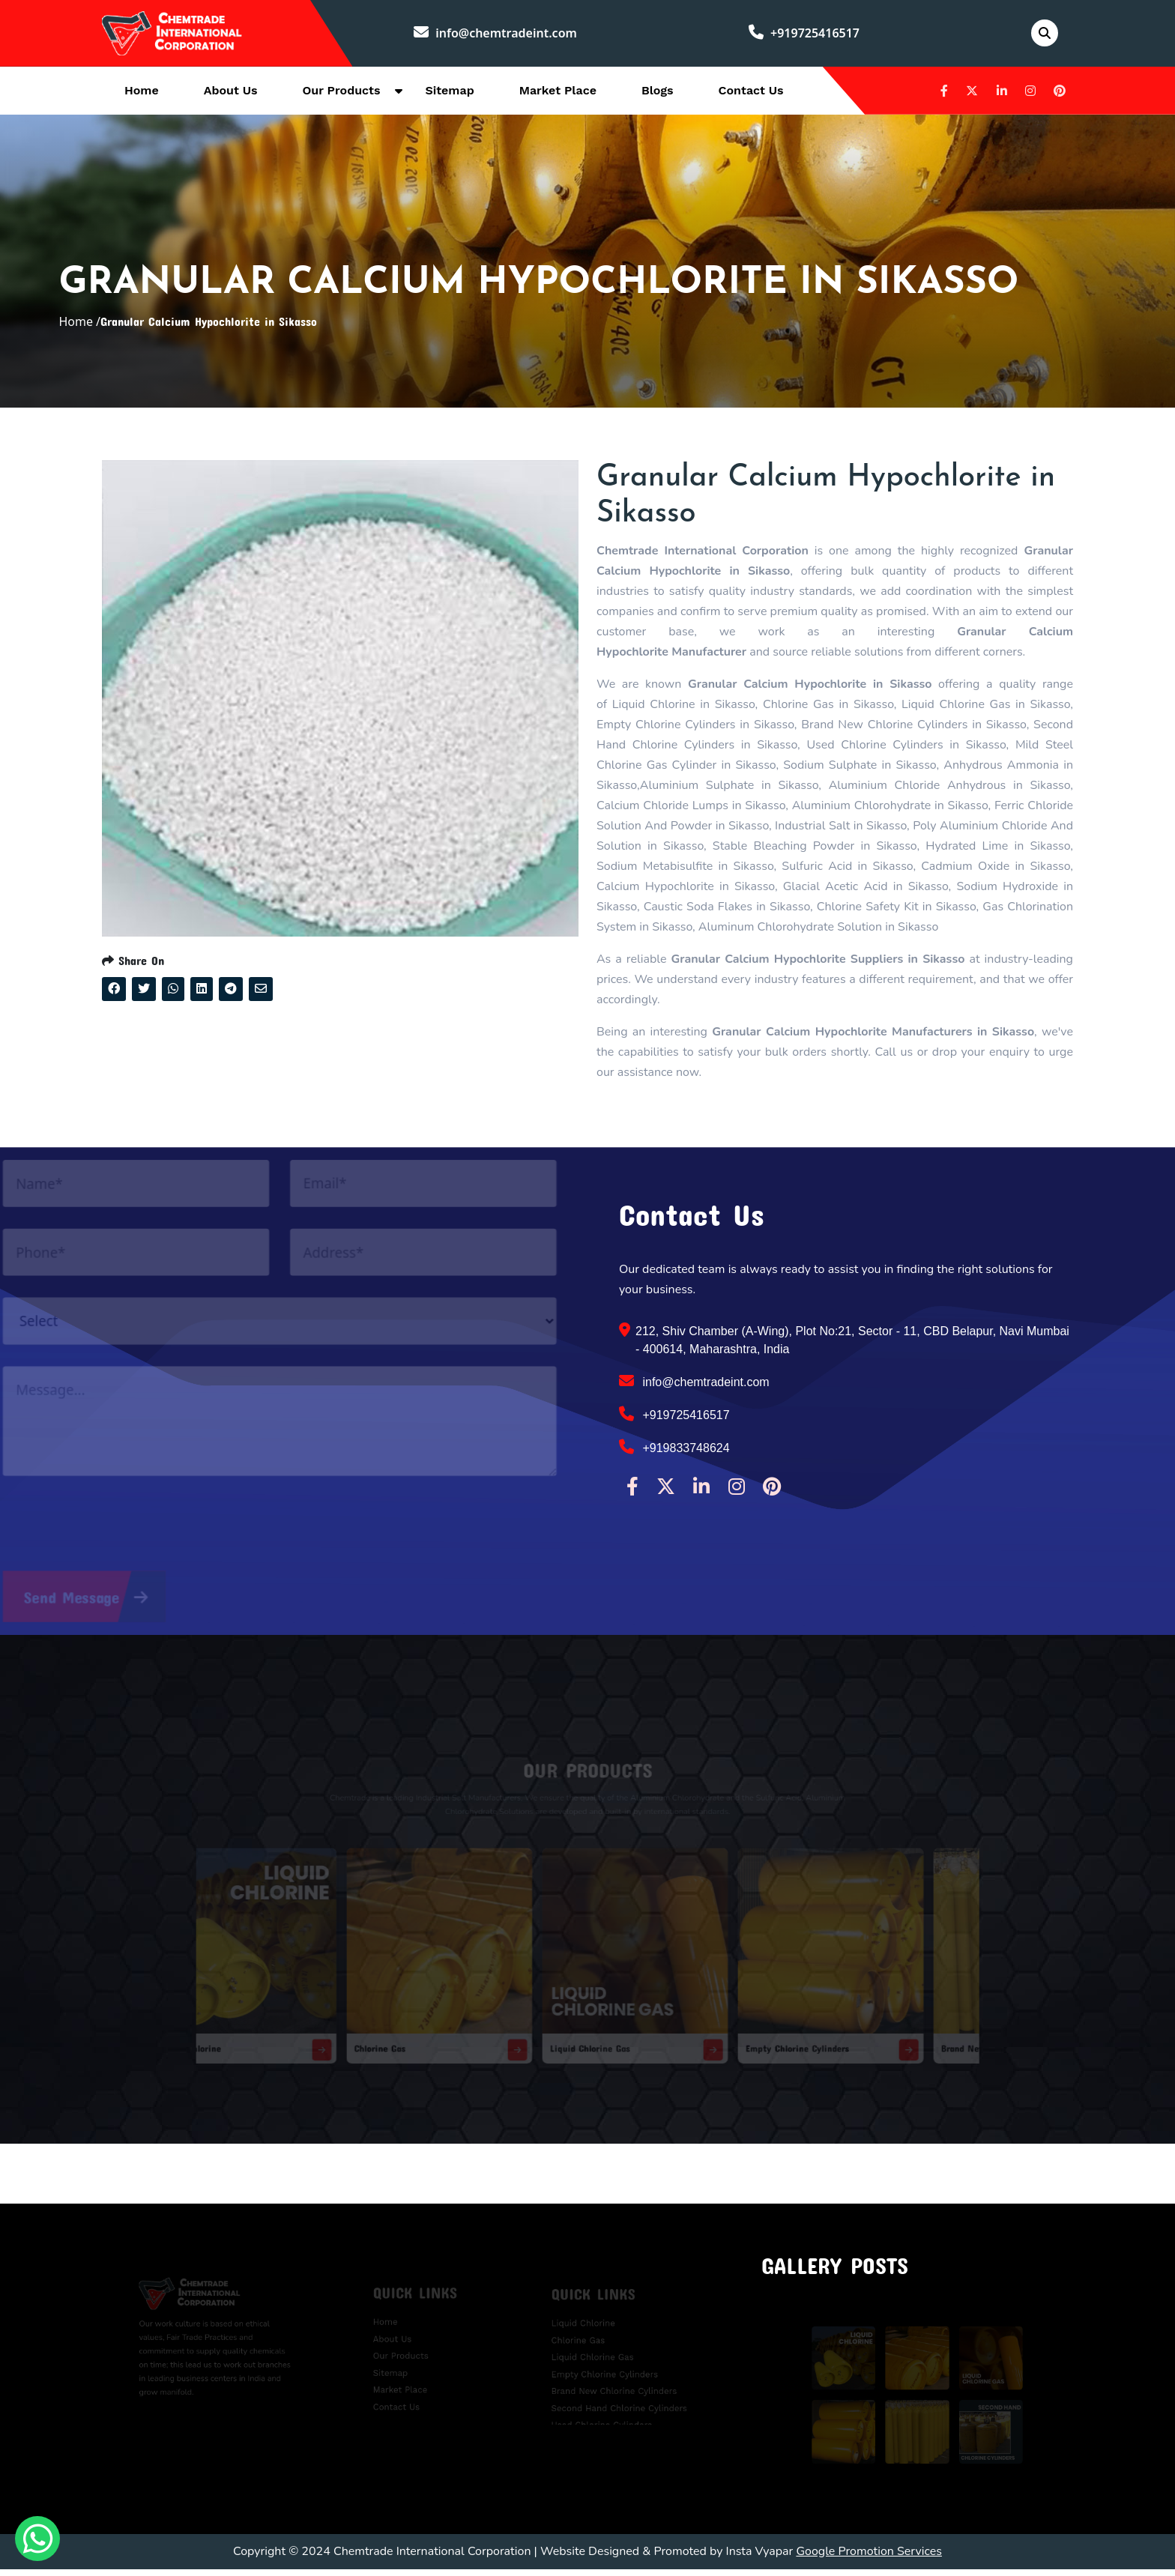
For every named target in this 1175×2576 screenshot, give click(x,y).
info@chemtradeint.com (497, 33)
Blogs (657, 91)
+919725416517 (804, 33)
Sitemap (449, 91)
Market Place (557, 91)
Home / (79, 325)
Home (141, 91)
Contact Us (751, 91)
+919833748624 (674, 1454)
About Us (231, 91)
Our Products (342, 91)
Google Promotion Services (869, 2558)
